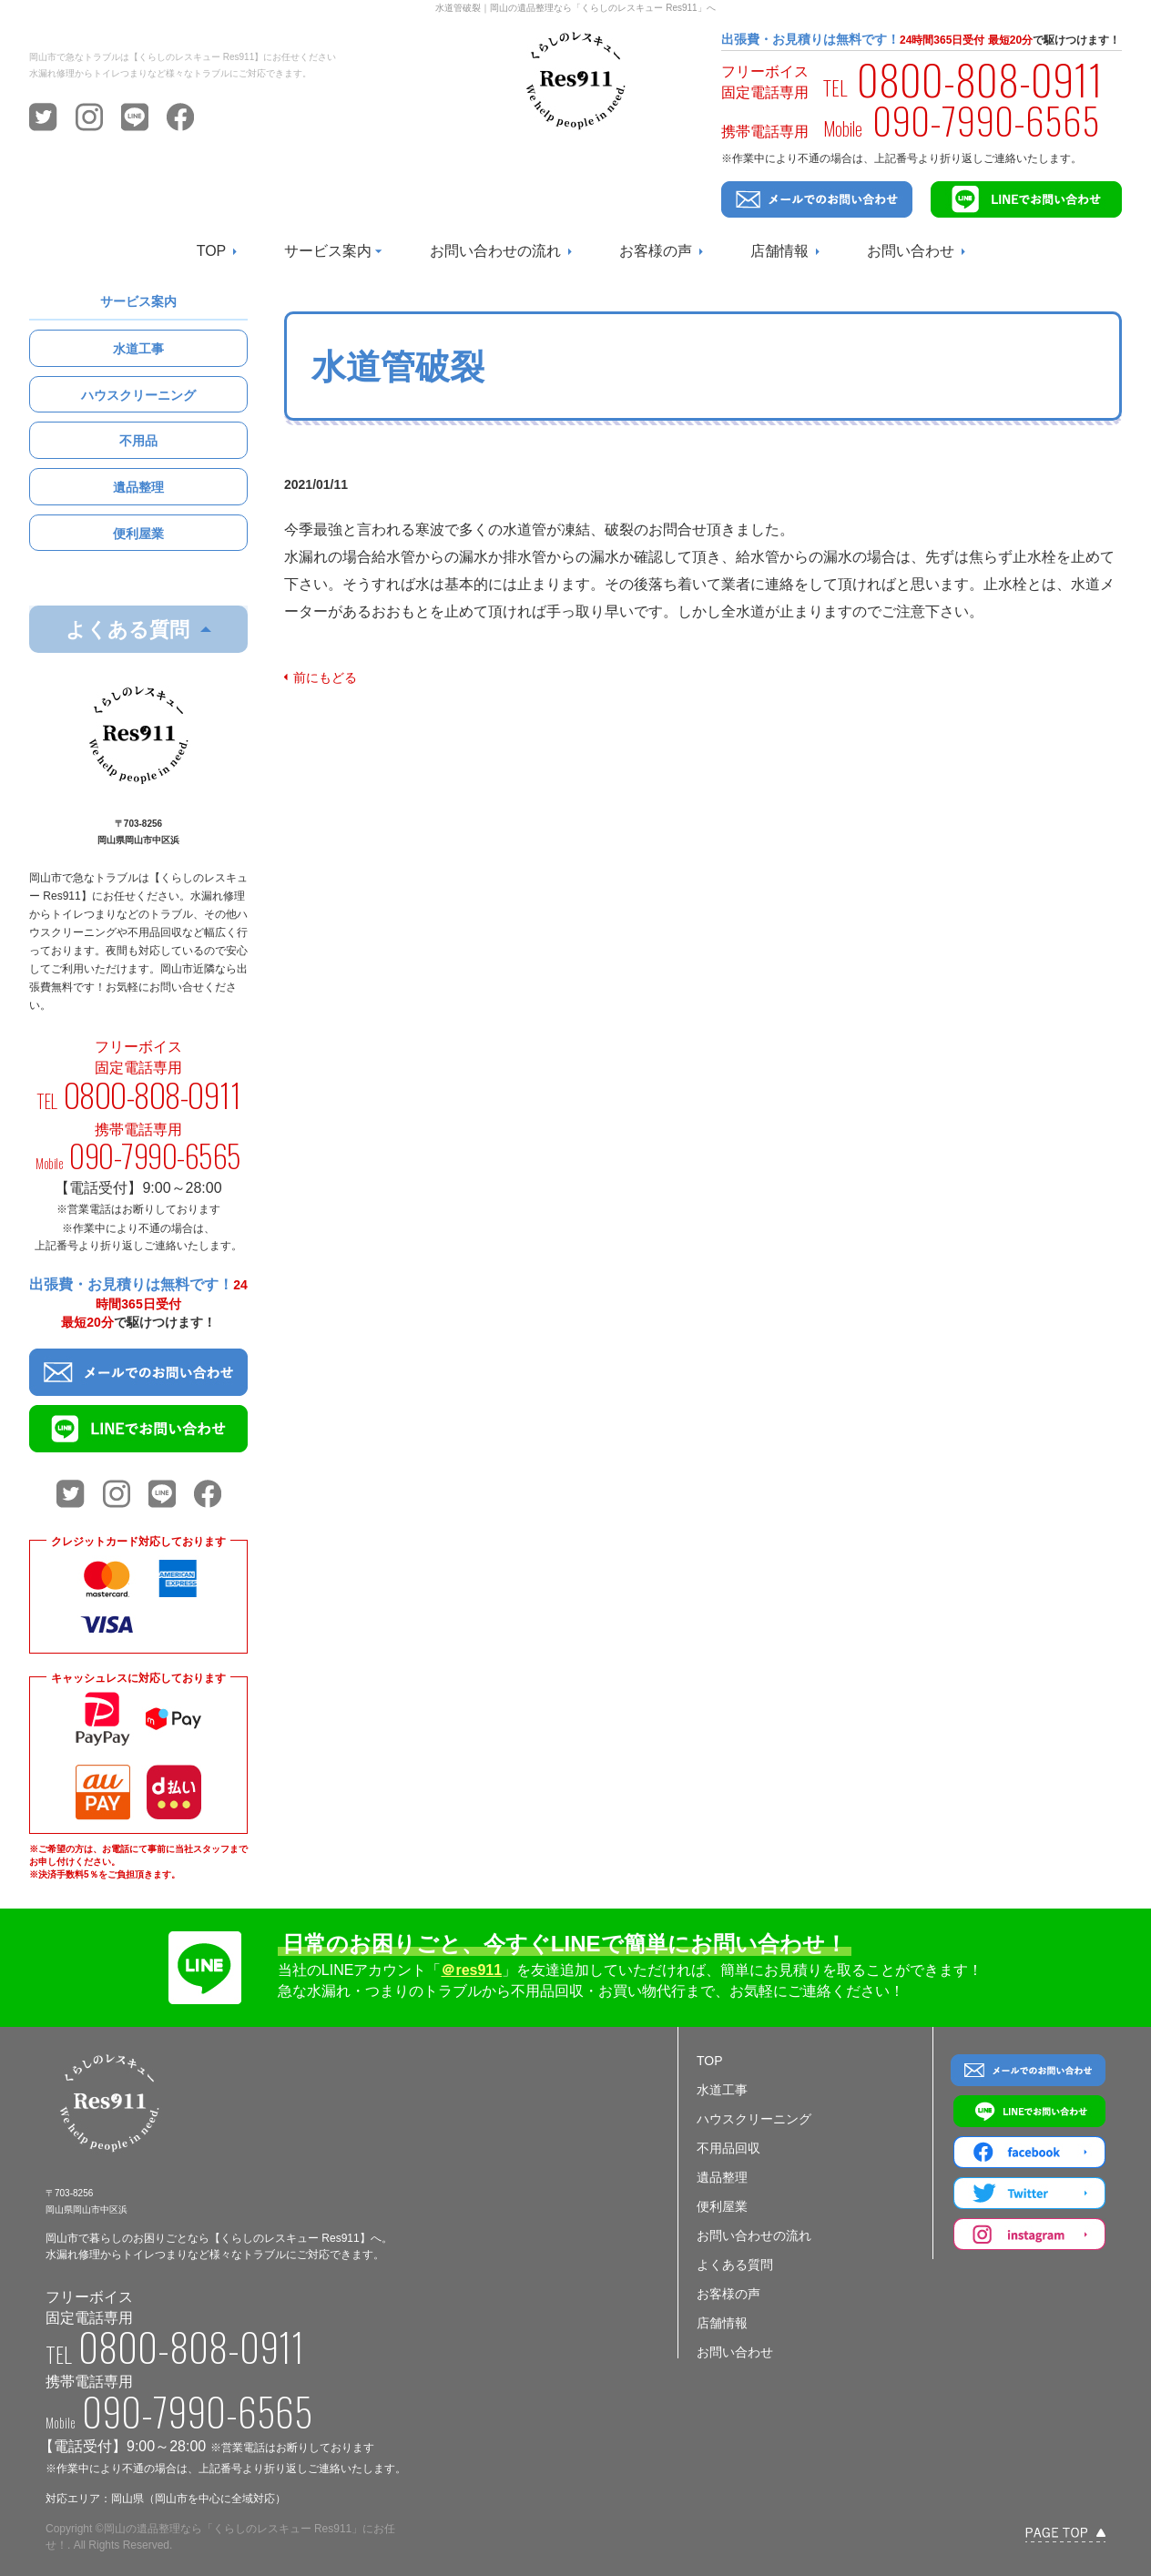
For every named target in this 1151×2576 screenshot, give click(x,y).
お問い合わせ (910, 251)
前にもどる (325, 677)
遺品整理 (138, 487)
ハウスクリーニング (138, 395)
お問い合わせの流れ (495, 251)
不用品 (138, 440)
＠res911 (471, 1970)
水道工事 (138, 348)
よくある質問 (735, 2264)
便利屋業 (138, 533)
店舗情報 (779, 251)
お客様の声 (655, 251)
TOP (212, 251)
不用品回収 (728, 2148)
